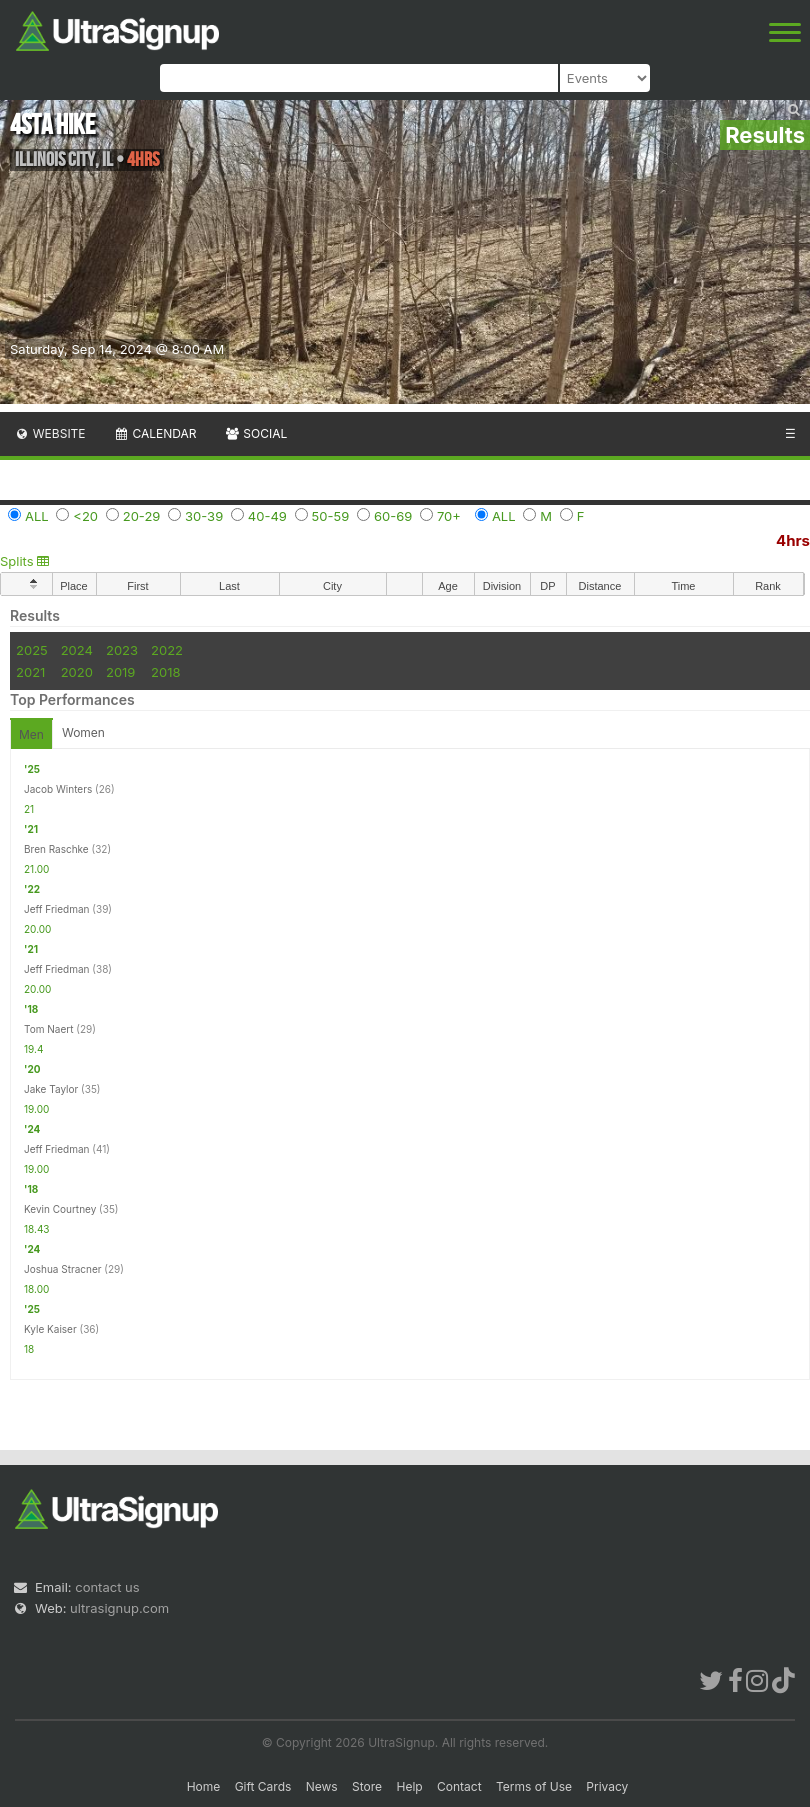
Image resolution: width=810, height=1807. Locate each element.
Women (83, 732)
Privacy (607, 1786)
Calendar (155, 433)
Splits (24, 561)
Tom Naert (48, 1029)
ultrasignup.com (119, 1608)
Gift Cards (263, 1786)
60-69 (393, 516)
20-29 (142, 516)
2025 (32, 650)
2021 (30, 672)
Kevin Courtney (60, 1209)
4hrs (793, 540)
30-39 (204, 516)
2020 (77, 672)
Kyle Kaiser (50, 1329)
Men (31, 734)
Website (50, 433)
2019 (120, 672)
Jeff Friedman (57, 909)
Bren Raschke (56, 849)
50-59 (331, 516)
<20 (85, 516)
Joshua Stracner (63, 1269)
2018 (165, 672)
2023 (122, 650)
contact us (107, 1587)
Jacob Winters (58, 789)
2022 (167, 650)
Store (367, 1786)
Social (255, 433)
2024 (77, 650)
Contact (459, 1786)
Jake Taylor (51, 1089)
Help (409, 1786)
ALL (37, 516)
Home (204, 1786)
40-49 (267, 516)
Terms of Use (534, 1786)
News (322, 1786)
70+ (449, 516)
